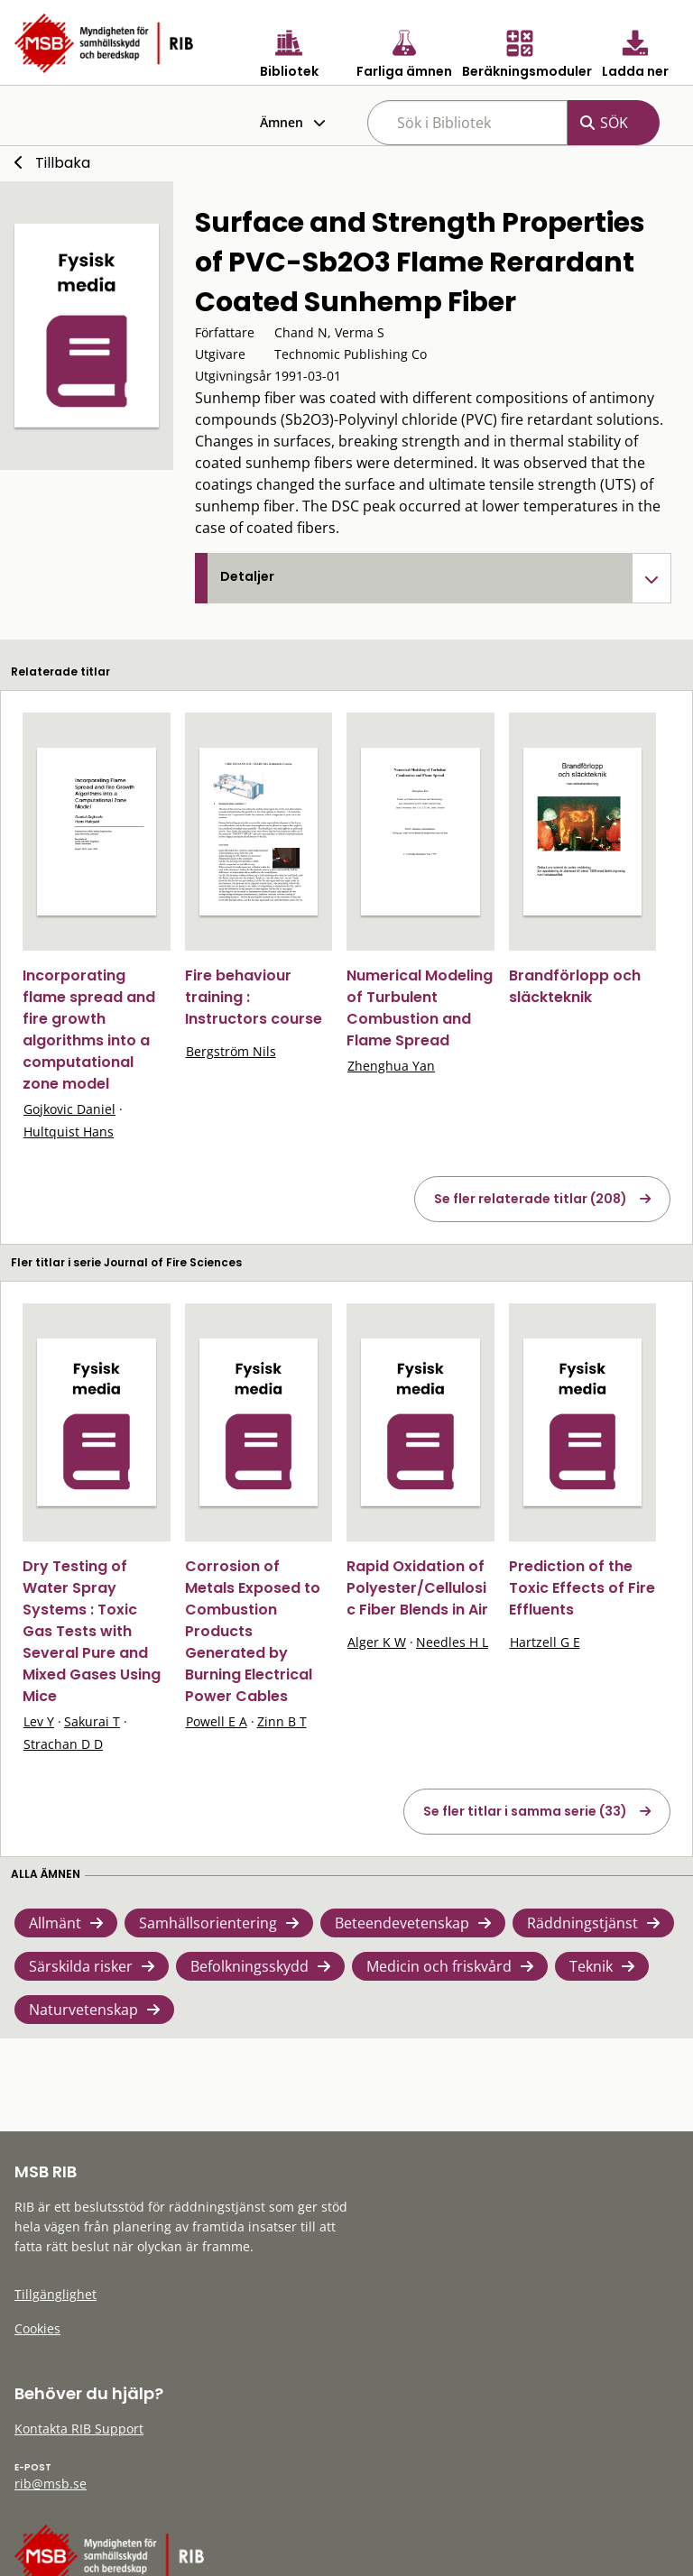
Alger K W (376, 1642)
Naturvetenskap (83, 2009)
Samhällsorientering (208, 1923)
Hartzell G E (545, 1642)
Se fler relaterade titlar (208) (530, 1199)
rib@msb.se (50, 2483)
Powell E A (216, 1721)
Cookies (37, 2328)
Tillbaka (62, 162)
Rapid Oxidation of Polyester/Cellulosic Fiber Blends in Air (417, 1588)
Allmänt (55, 1923)
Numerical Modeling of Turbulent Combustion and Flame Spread (419, 1008)
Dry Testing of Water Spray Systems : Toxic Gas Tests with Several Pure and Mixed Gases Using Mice (92, 1631)
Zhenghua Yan (391, 1065)
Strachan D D (63, 1744)
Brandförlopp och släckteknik (575, 986)
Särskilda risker (81, 1966)
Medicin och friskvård (439, 1966)
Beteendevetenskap (402, 1923)
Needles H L (452, 1642)
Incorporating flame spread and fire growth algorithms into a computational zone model (89, 1029)
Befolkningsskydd (249, 1966)
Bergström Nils (231, 1051)
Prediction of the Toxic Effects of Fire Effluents (582, 1588)
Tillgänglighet (55, 2294)
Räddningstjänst (582, 1923)
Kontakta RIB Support (78, 2428)
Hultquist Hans (68, 1131)
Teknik (591, 1966)
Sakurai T (92, 1721)
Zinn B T (282, 1721)
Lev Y (38, 1721)
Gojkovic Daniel (69, 1109)
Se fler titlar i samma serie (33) (525, 1811)
